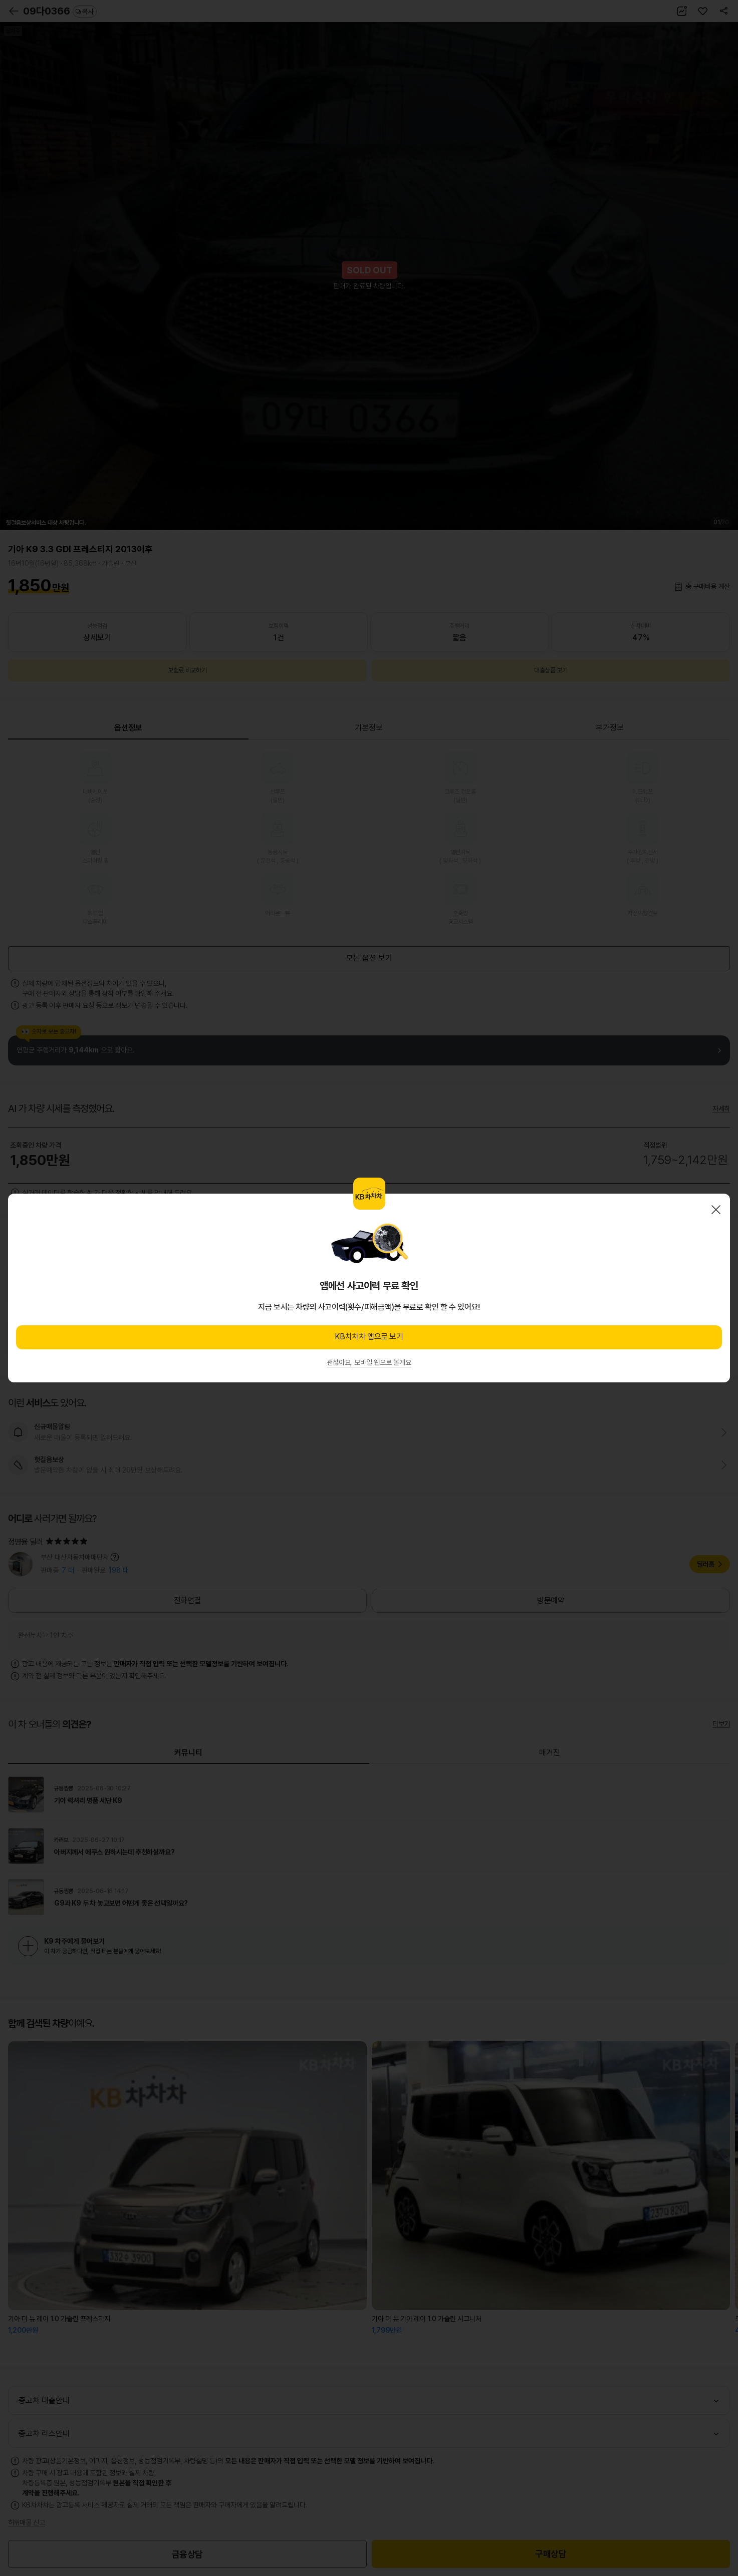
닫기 (716, 1210)
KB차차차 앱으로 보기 (369, 1336)
